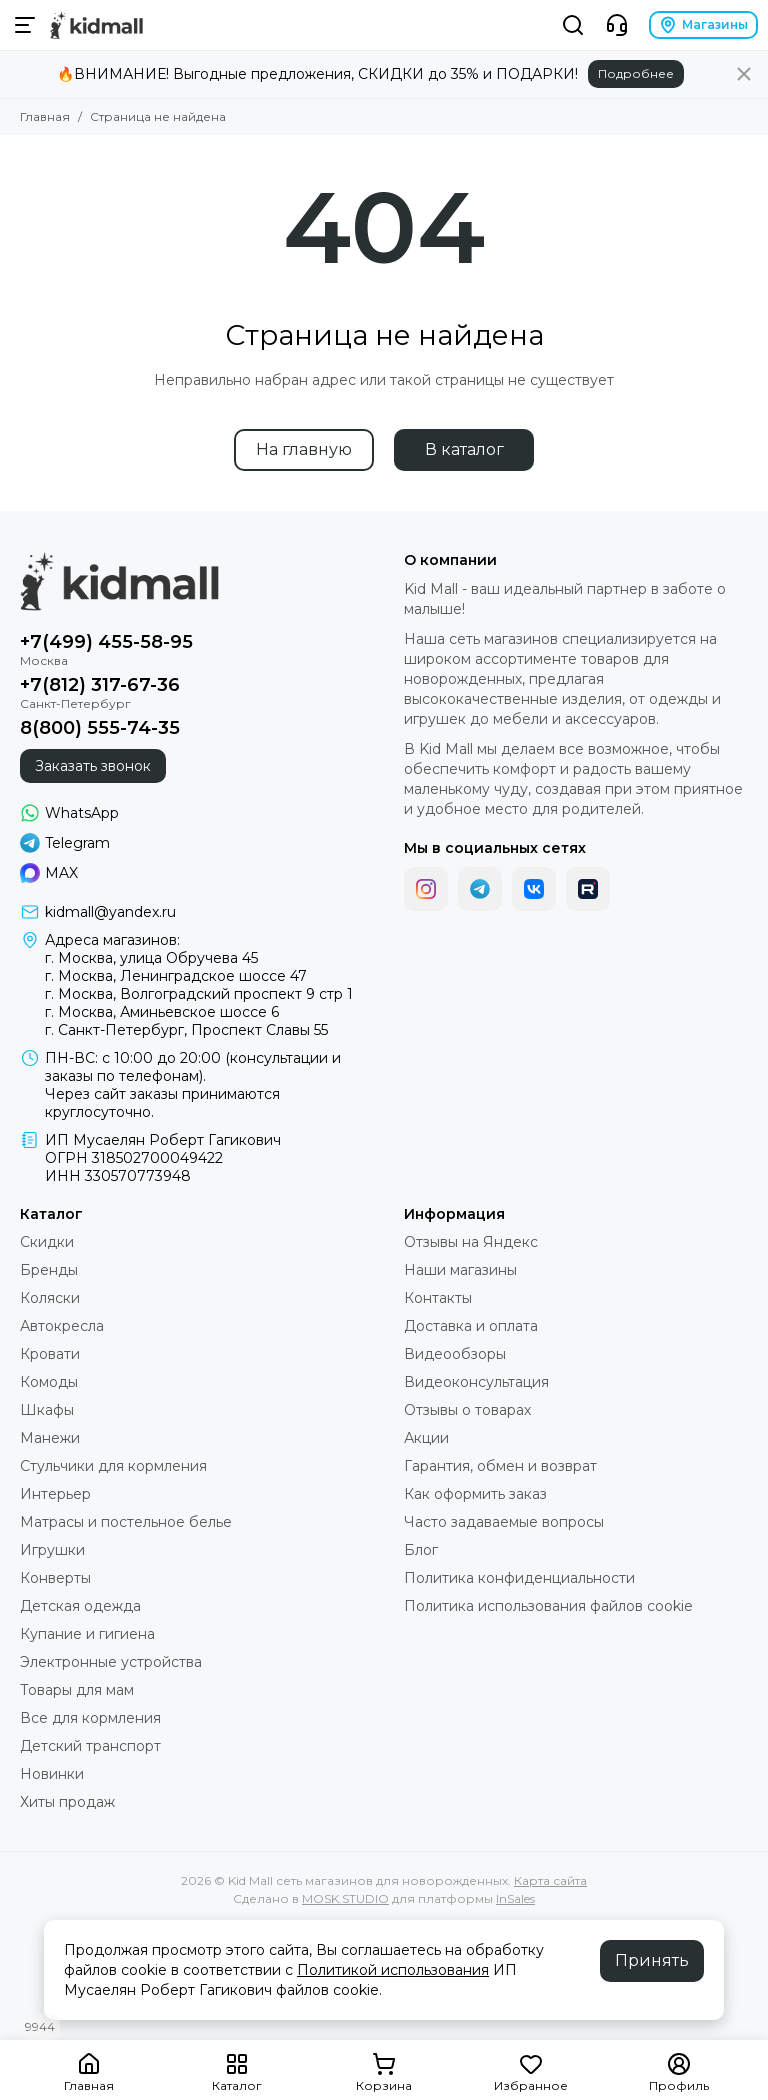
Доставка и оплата (471, 1326)
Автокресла (62, 1326)
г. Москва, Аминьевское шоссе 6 (162, 1012)
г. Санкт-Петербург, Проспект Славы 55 (186, 1030)
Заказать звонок (93, 766)
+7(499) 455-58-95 (106, 642)
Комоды (49, 1382)
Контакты (438, 1298)
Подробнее (636, 73)
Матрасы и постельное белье (126, 1522)
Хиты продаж (67, 1802)
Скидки (47, 1242)
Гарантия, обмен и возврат (500, 1466)
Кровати (50, 1354)
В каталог (464, 449)
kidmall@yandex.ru (110, 912)
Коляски (50, 1298)
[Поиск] (573, 25)
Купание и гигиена (87, 1634)
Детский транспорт (90, 1746)
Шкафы (47, 1410)
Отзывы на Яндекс (471, 1242)
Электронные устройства (111, 1662)
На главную (304, 449)
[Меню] (25, 25)
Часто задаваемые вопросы (504, 1522)
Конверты (55, 1578)
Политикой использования (393, 1970)
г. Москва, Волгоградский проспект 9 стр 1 (199, 994)
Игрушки (52, 1550)
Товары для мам (77, 1690)
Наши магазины (460, 1270)
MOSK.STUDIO (345, 1898)
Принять (652, 1960)
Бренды (49, 1270)
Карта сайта (550, 1880)
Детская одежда (80, 1606)
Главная (45, 116)
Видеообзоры (455, 1354)
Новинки (52, 1774)
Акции (426, 1438)
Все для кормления (90, 1718)
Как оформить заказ (475, 1494)
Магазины (703, 25)
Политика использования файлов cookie (548, 1606)
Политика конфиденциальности (519, 1578)
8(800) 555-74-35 (100, 728)
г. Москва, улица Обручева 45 (151, 958)
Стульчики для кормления (113, 1466)
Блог (421, 1550)
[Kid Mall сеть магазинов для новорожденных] (96, 25)
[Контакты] (617, 25)
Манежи (50, 1438)
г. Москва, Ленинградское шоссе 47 (176, 976)
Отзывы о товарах (467, 1410)
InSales (515, 1898)
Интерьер (55, 1494)
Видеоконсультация (476, 1382)
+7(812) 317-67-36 (100, 685)
